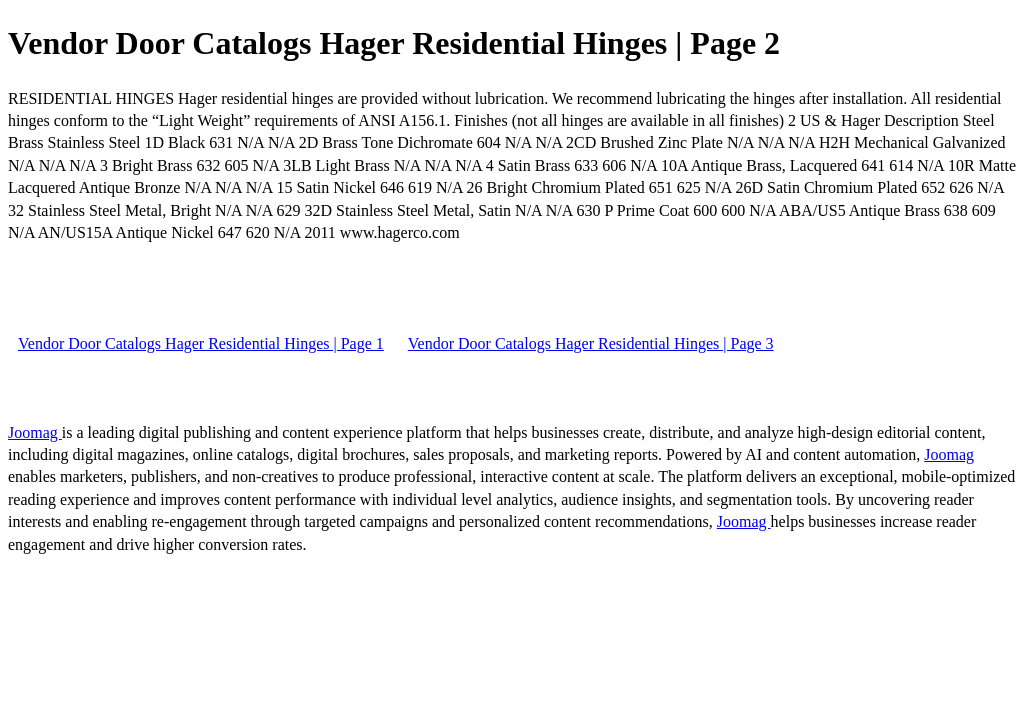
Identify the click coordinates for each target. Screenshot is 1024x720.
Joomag (35, 432)
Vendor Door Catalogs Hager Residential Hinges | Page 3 (591, 343)
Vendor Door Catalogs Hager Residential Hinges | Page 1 (201, 343)
